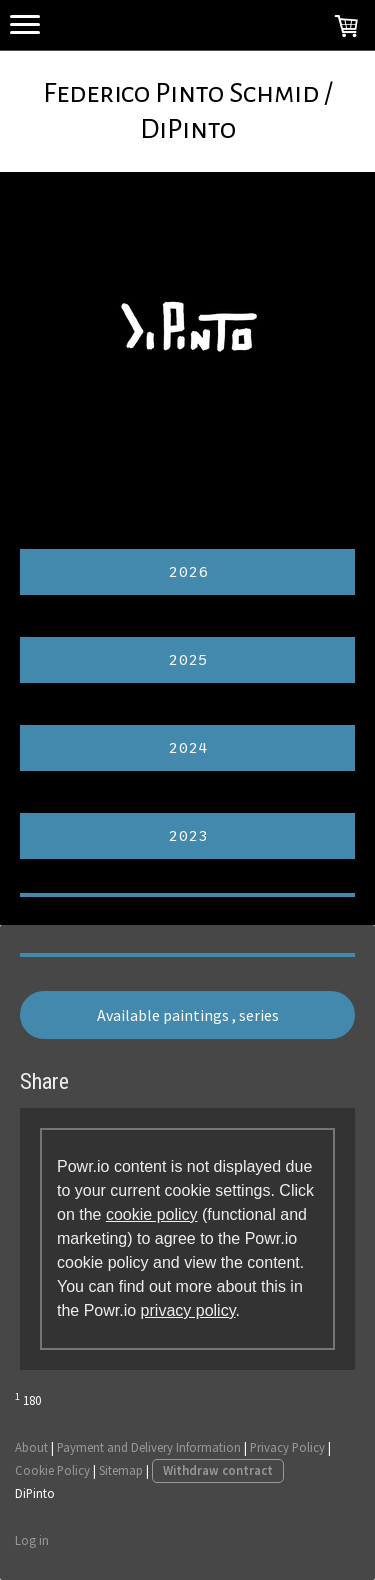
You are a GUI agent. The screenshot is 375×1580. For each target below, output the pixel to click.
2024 (188, 748)
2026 (188, 572)
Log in (32, 1540)
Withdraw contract (218, 1470)
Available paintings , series (188, 1015)
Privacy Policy (287, 1447)
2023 (188, 836)
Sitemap (121, 1470)
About (31, 1447)
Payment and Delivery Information (149, 1447)
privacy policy (188, 1310)
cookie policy (152, 1214)
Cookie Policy (52, 1470)
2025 (188, 660)
